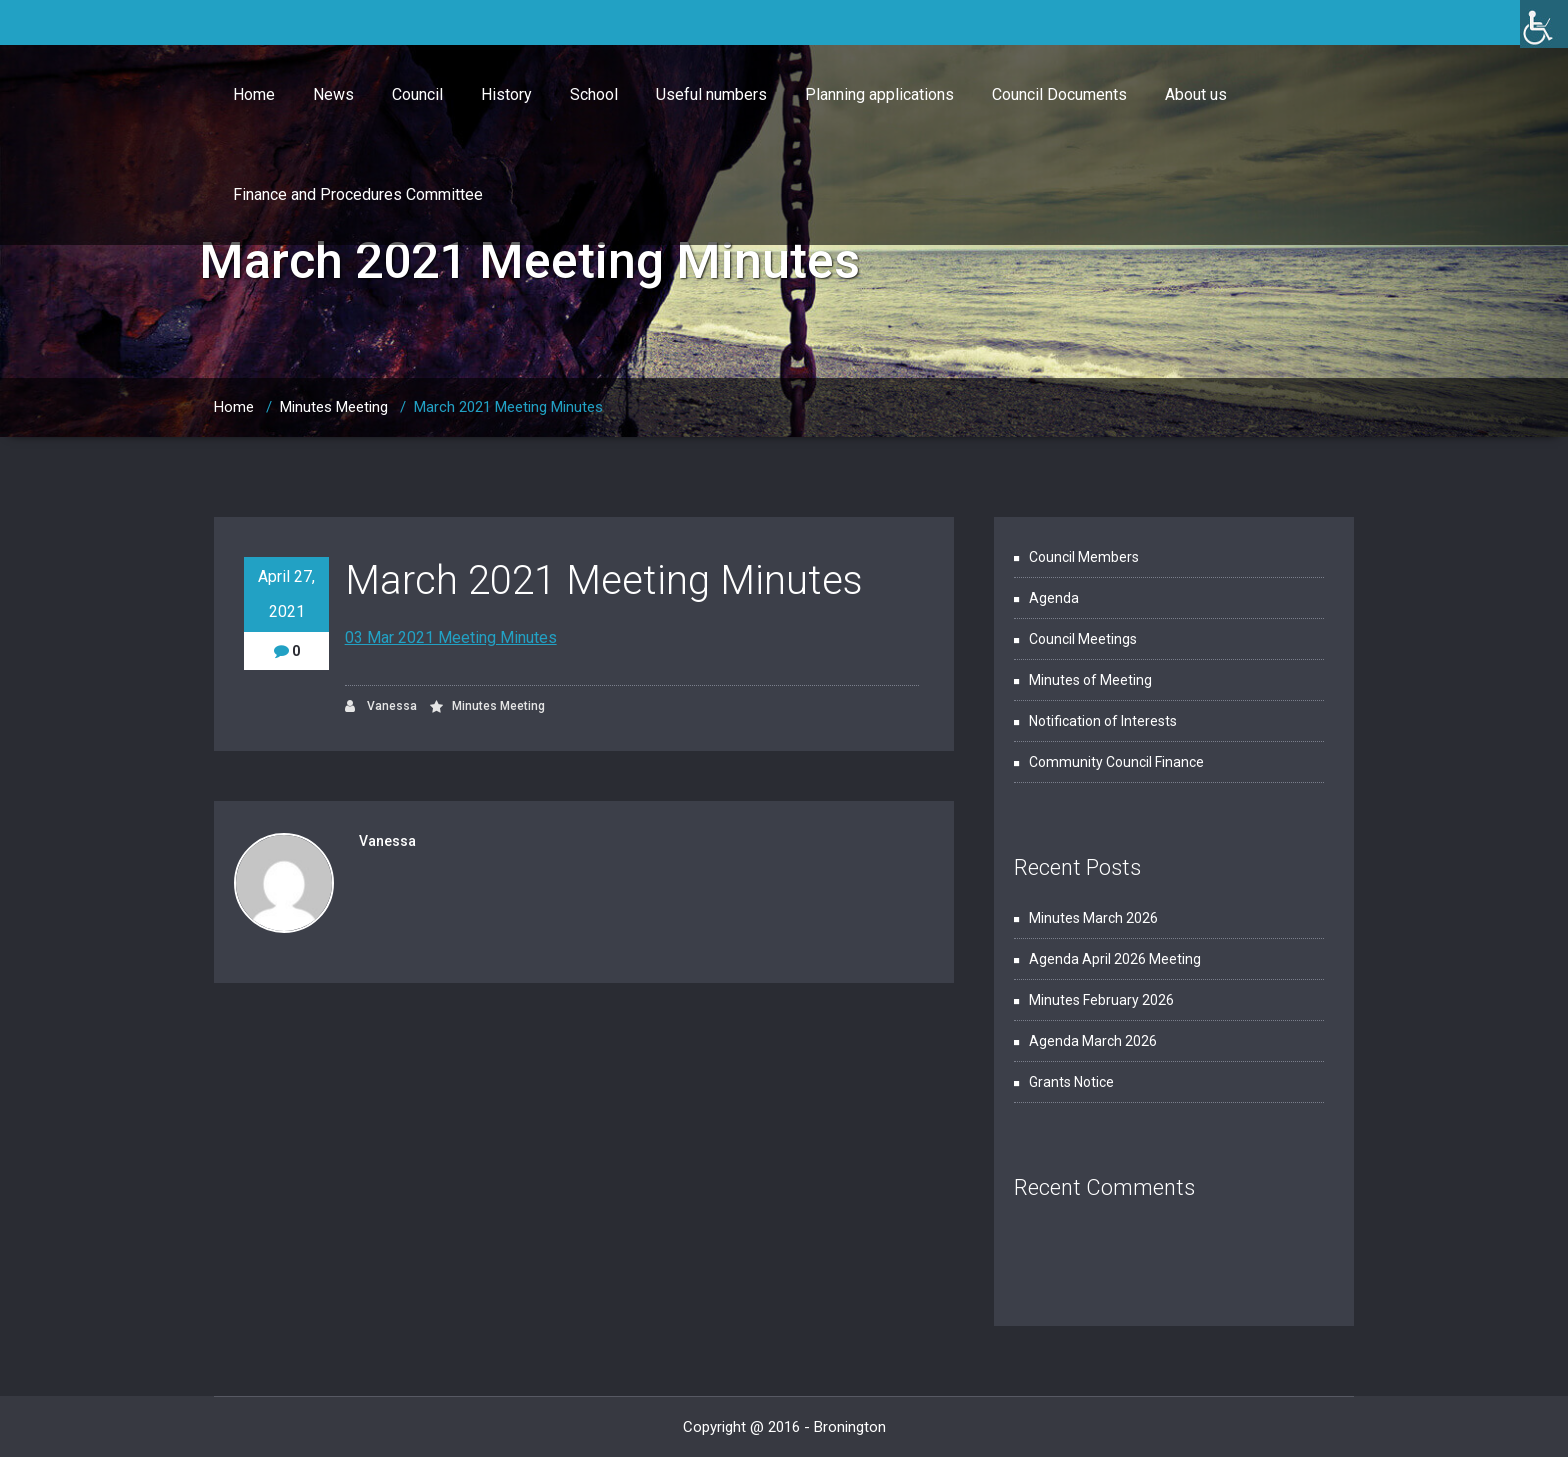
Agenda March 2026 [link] (1093, 1041)
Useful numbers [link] (711, 94)
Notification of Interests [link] (1103, 721)
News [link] (333, 94)
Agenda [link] (1054, 598)
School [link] (594, 94)
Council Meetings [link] (1083, 639)
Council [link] (417, 94)
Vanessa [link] (381, 706)
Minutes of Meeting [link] (1090, 680)
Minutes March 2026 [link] (1093, 918)
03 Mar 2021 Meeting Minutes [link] (451, 637)
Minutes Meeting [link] (334, 407)
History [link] (506, 94)
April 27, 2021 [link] (286, 594)
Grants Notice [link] (1071, 1082)
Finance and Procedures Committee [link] (358, 194)
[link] (1544, 24)
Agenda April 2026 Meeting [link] (1115, 959)
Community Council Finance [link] (1116, 762)
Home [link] (254, 94)
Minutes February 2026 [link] (1101, 1000)
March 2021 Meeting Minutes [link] (508, 407)
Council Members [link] (1084, 557)
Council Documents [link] (1059, 94)
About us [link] (1196, 94)
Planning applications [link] (879, 94)
